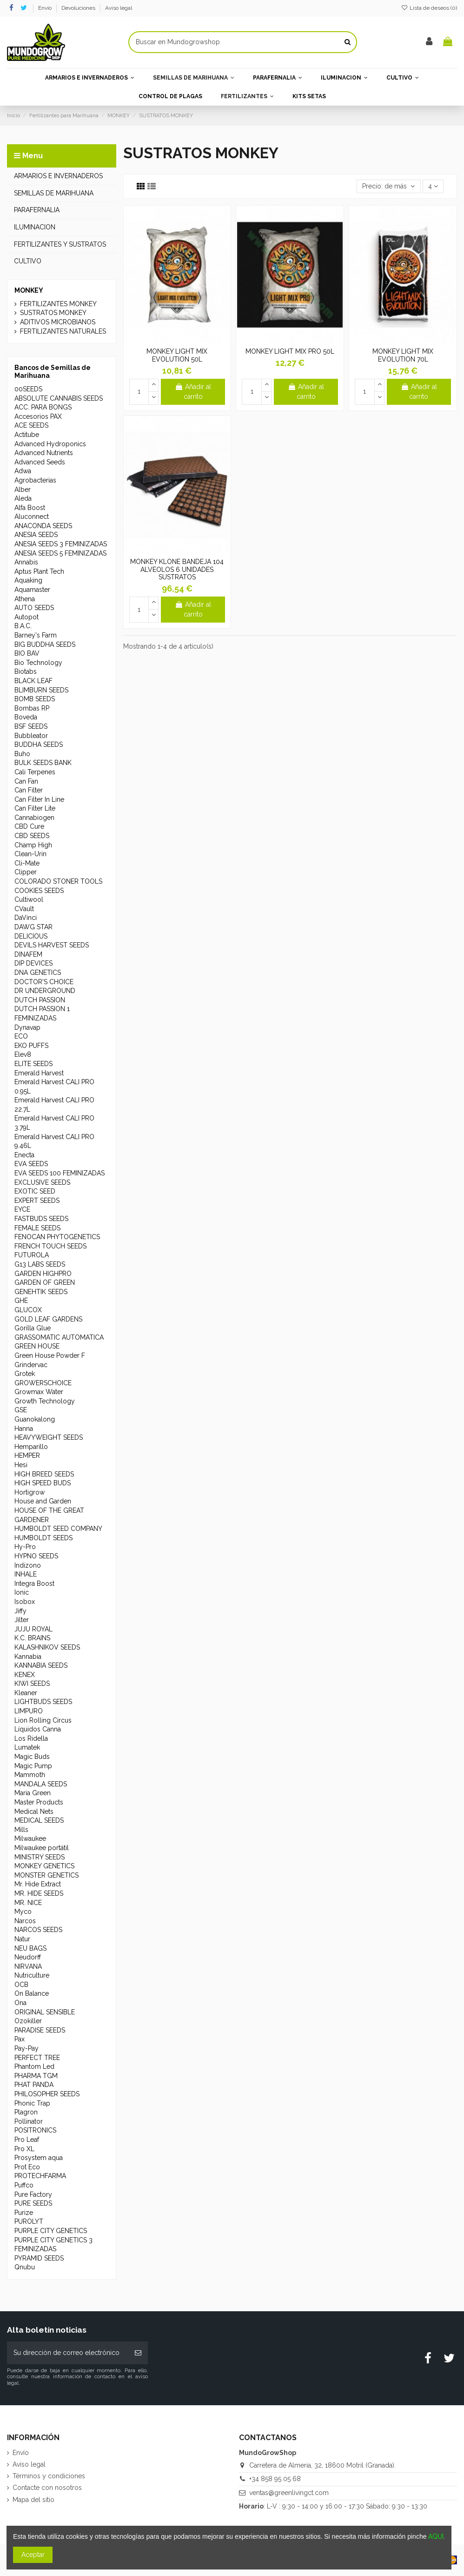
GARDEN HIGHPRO (43, 1273)
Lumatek (27, 1747)
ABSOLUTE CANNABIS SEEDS (58, 398)
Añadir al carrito (193, 391)
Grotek (24, 1373)
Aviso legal (118, 8)
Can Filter (28, 790)
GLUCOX (28, 1310)
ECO (21, 1036)
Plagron (26, 2112)
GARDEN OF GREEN (44, 1282)
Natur (22, 1939)
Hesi (20, 1465)
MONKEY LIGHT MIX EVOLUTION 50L (176, 355)
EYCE (22, 1209)
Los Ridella (31, 1738)
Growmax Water (38, 1391)
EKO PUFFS (31, 1045)
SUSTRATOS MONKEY (53, 312)
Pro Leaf (26, 2139)
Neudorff (27, 1957)
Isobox (24, 1601)
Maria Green (32, 1793)
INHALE (25, 1574)
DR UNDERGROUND (44, 990)
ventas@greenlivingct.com (289, 2492)
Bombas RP (31, 708)
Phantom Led (34, 2066)
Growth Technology (44, 1401)
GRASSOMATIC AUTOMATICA (59, 1337)
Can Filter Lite (34, 808)
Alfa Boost (29, 507)
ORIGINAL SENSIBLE (44, 2012)
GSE (20, 1410)
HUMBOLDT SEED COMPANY (58, 1528)
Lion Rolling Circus (43, 1720)
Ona (20, 2002)
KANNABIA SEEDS (40, 1665)
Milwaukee (30, 1838)
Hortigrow (29, 1492)
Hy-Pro (25, 1546)
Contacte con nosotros (47, 2487)
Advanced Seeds (39, 462)
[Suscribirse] (138, 2352)
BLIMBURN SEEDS (41, 690)
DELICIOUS (30, 936)
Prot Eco (27, 2167)
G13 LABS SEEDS (39, 1264)
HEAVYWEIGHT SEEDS (48, 1437)
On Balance (31, 1993)
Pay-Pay (26, 2048)
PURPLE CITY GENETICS (50, 2230)
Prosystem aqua (38, 2157)
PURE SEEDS (33, 2203)
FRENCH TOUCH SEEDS (50, 1246)
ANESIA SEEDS (36, 534)
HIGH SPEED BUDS (42, 1483)
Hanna (23, 1428)
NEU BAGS (30, 1948)
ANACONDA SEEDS (43, 526)
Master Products (38, 1802)
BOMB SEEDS (34, 699)
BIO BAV (27, 653)
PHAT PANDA (33, 2084)
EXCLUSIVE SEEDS (42, 1182)
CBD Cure (29, 826)
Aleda (23, 498)
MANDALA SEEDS (40, 1784)
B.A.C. (23, 626)
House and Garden (42, 1501)
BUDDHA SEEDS (38, 744)
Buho (22, 754)
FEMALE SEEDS (37, 1228)
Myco (23, 1911)
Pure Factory (33, 2194)
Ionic (21, 1592)
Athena (24, 599)
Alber (22, 489)
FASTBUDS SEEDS (41, 1218)
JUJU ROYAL (33, 1629)
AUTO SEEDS (34, 607)
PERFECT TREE (37, 2057)
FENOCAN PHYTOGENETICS (57, 1237)
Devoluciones (79, 8)
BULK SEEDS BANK (43, 762)
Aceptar (33, 2554)
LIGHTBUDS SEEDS (43, 1701)
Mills (21, 1829)
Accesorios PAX (38, 416)
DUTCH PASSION (39, 1000)
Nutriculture (31, 1975)
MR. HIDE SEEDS (38, 1893)
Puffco (23, 2185)
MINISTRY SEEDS (39, 1857)
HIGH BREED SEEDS (44, 1474)
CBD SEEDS (31, 835)
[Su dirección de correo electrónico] (67, 2352)
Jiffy (20, 1611)
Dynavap (27, 1027)
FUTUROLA (31, 1255)
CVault (24, 908)
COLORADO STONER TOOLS (58, 881)
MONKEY (28, 290)
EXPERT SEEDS (37, 1200)
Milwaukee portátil (41, 1848)
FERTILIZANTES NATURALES (63, 331)
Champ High (33, 845)
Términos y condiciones (49, 2476)
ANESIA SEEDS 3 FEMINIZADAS (60, 544)
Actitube (26, 434)
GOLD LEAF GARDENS (48, 1319)
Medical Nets (33, 1811)
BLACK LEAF (33, 680)
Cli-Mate (27, 863)
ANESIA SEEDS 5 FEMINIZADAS (60, 553)
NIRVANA (28, 1966)
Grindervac (30, 1364)
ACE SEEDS (31, 425)
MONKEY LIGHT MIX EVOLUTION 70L (402, 355)
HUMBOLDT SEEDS (43, 1538)
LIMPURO (28, 1711)
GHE (21, 1300)
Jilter (21, 1619)
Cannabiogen (34, 817)
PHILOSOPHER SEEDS (47, 2094)
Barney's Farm (35, 635)
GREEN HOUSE (37, 1346)
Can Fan (26, 781)
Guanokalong (34, 1419)
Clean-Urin (30, 854)
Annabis (26, 562)
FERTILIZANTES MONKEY (58, 304)
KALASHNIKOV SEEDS (47, 1647)
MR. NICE (28, 1902)
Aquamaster (32, 589)
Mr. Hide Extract (37, 1884)
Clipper (25, 872)
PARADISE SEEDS (39, 2030)
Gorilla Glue (32, 1328)
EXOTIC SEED (34, 1191)
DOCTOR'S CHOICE (43, 982)
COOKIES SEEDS (39, 890)
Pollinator (28, 2121)
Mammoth (29, 1774)
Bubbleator (31, 735)
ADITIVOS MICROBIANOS (57, 322)
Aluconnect (31, 516)
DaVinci (25, 917)
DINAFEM (28, 954)
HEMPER (27, 1455)
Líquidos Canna (37, 1729)
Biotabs (25, 671)
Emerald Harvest (39, 1073)
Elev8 (22, 1054)
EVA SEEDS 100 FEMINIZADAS (59, 1173)
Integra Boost (34, 1583)
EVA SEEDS (31, 1163)
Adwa (22, 471)
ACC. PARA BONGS (43, 407)
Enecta (24, 1155)
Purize (23, 2212)
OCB (21, 1984)
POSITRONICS (35, 2130)
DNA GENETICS (37, 972)
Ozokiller (28, 2021)
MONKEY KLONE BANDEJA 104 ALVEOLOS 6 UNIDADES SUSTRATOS (177, 569)
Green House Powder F (49, 1355)
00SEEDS (28, 389)
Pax (19, 2039)
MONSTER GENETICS (46, 1875)
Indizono (27, 1565)
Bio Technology (38, 662)
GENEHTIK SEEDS (40, 1291)
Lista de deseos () (429, 8)
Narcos (25, 1921)
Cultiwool (28, 899)
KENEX (24, 1674)
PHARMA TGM (36, 2076)
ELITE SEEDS (33, 1063)
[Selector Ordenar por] (388, 186)
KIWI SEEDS (32, 1683)
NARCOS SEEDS (38, 1929)
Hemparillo (31, 1446)
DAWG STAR (33, 927)
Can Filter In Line (39, 799)
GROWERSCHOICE (43, 1383)
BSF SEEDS (30, 726)
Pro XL (24, 2149)
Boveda (25, 717)
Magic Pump (33, 1766)
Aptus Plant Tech (39, 571)
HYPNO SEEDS (36, 1556)
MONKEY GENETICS (44, 1866)
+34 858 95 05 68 (275, 2478)
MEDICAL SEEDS (39, 1820)
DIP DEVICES (33, 963)
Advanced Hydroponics (50, 444)
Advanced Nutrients (43, 452)
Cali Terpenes (34, 772)
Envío (45, 8)
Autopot (26, 617)
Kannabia (27, 1656)
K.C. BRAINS (32, 1638)
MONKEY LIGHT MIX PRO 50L (289, 351)
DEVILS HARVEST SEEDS (51, 945)
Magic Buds (32, 1756)
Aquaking (28, 580)
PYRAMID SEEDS (39, 2258)
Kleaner (25, 1693)
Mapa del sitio (33, 2499)
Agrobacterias (35, 480)
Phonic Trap (32, 2103)
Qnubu (24, 2267)
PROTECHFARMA (40, 2176)
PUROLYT (28, 2221)
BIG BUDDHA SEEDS (44, 644)
